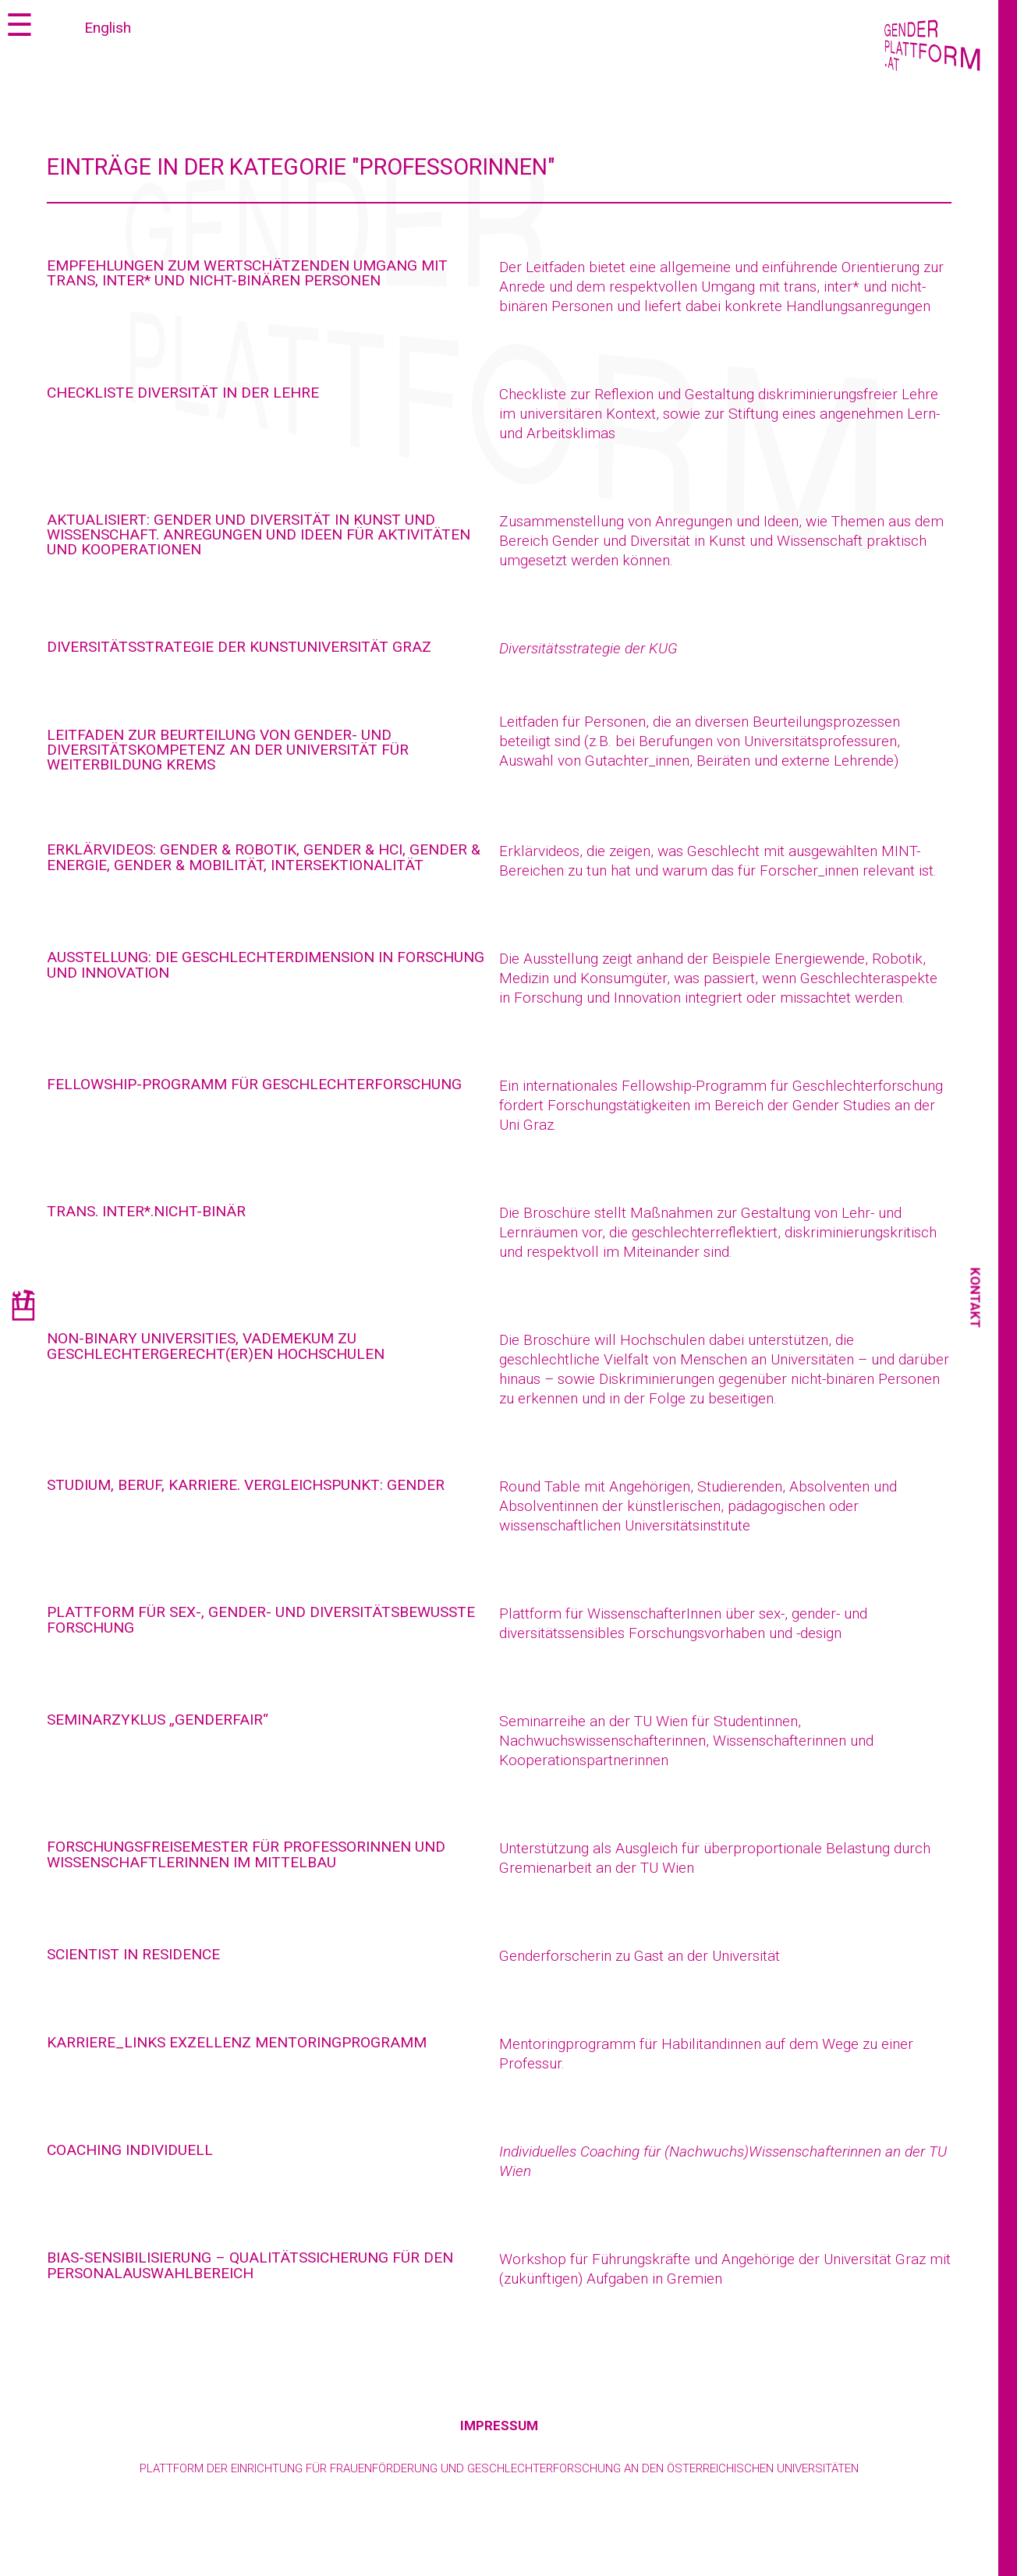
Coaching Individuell (130, 2150)
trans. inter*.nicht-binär (146, 1211)
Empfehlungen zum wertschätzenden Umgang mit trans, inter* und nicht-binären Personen (247, 273)
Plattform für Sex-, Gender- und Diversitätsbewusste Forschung (261, 1619)
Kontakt (975, 1298)
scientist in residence (133, 1954)
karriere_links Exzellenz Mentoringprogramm (237, 2042)
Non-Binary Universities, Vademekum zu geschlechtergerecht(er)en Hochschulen (215, 1345)
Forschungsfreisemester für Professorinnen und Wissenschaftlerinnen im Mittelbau (246, 1854)
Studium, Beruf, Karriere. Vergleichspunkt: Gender (246, 1485)
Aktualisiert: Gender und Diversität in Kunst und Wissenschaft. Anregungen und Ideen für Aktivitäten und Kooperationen (258, 534)
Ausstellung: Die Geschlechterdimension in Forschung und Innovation (265, 964)
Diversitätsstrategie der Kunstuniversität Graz (239, 647)
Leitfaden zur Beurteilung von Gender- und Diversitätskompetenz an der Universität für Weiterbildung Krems (228, 749)
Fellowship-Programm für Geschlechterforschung (254, 1084)
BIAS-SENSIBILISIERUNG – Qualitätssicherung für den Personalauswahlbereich (250, 2265)
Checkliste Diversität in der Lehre (183, 393)
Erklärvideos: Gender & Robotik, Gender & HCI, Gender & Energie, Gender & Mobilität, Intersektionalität (263, 856)
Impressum (499, 2425)
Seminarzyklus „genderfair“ (157, 1720)
